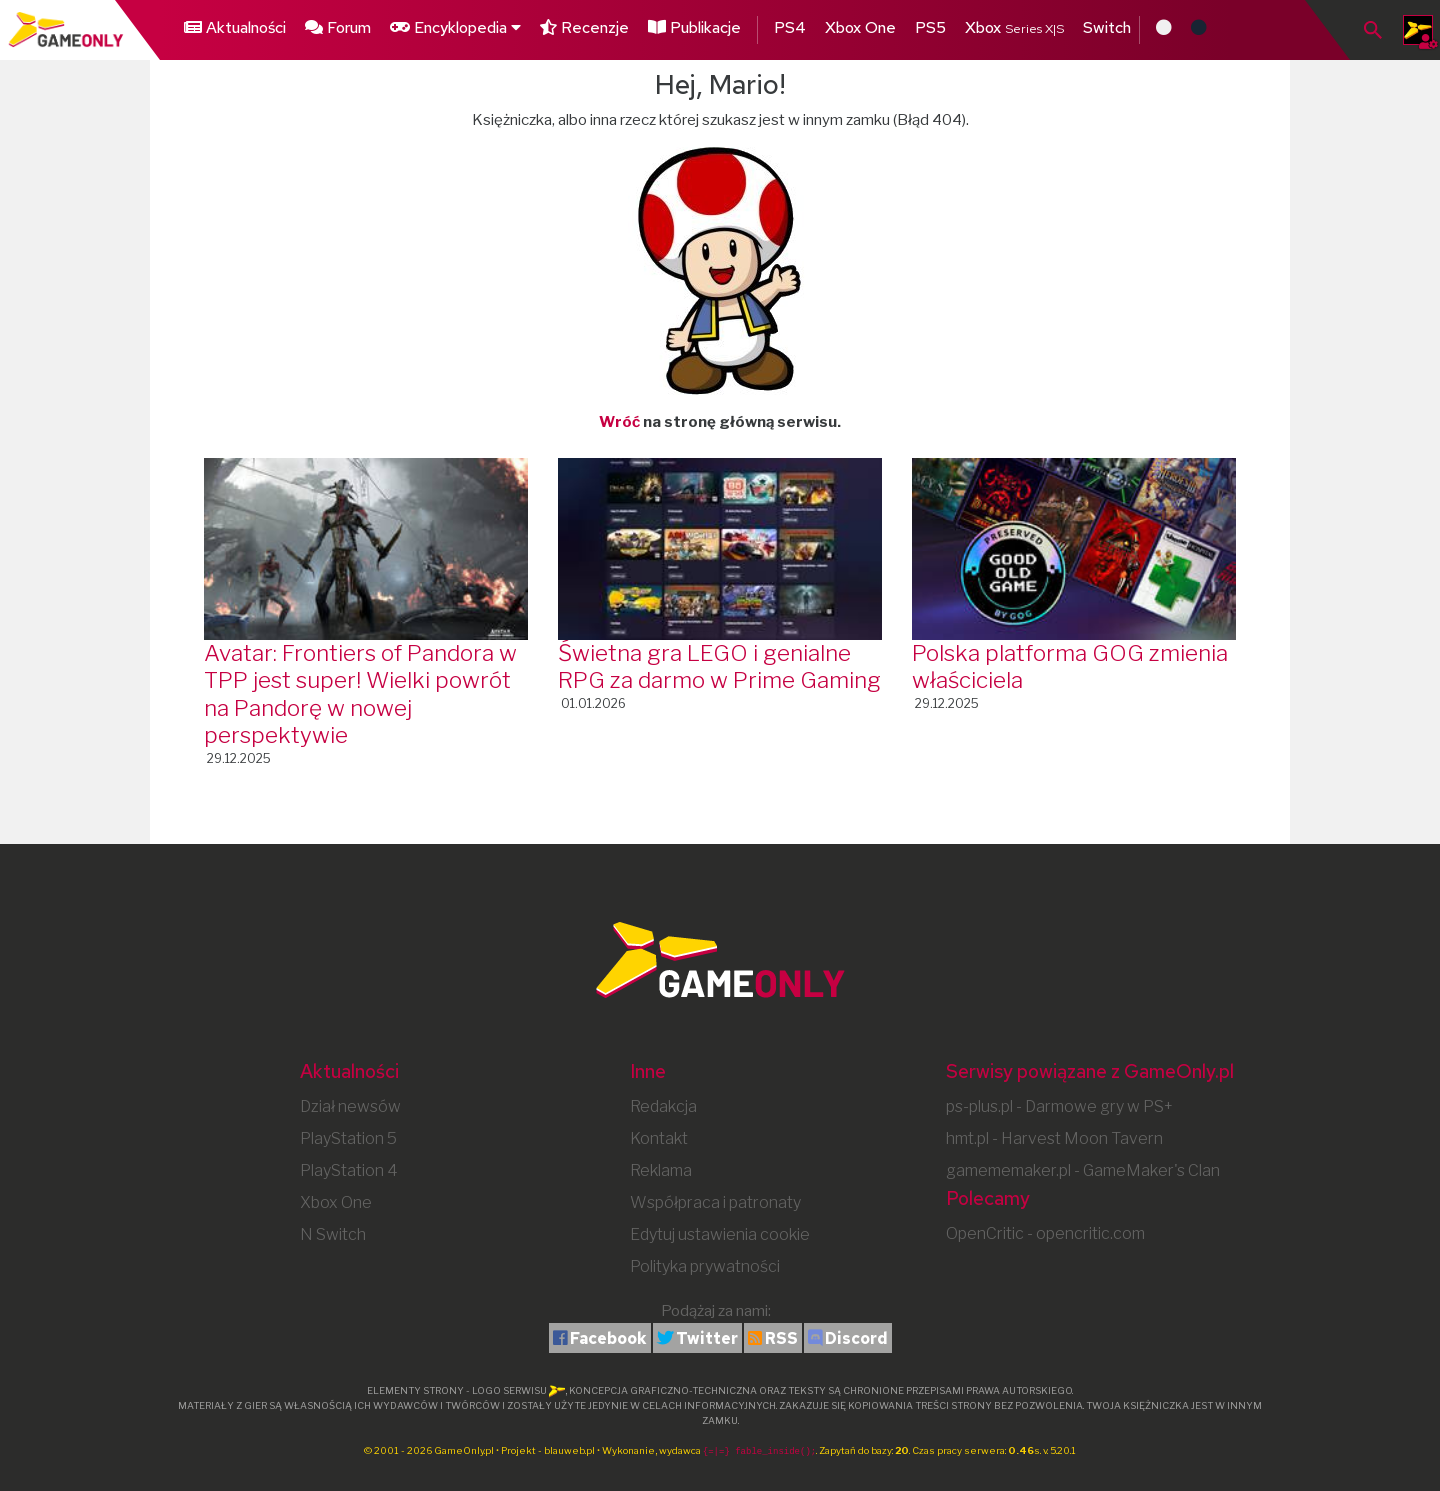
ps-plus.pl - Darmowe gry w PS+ (1059, 1106)
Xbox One (860, 27)
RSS (781, 1338)
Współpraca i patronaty (715, 1202)
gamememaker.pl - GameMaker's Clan (1083, 1170)
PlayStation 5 (348, 1138)
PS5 (930, 27)
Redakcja (663, 1106)
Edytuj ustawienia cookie (720, 1234)
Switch (1107, 27)
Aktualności (235, 27)
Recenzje (584, 27)
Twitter (707, 1338)
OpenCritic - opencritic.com (1045, 1233)
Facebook (608, 1338)
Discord (856, 1338)
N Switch (333, 1234)
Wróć (619, 422)
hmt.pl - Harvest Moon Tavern (1054, 1138)
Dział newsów (350, 1106)
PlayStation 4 (349, 1170)
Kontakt (659, 1138)
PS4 (790, 27)
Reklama (661, 1170)
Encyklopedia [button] (455, 27)
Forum (338, 27)
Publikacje (694, 27)
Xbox (1014, 27)
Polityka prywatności (705, 1266)
